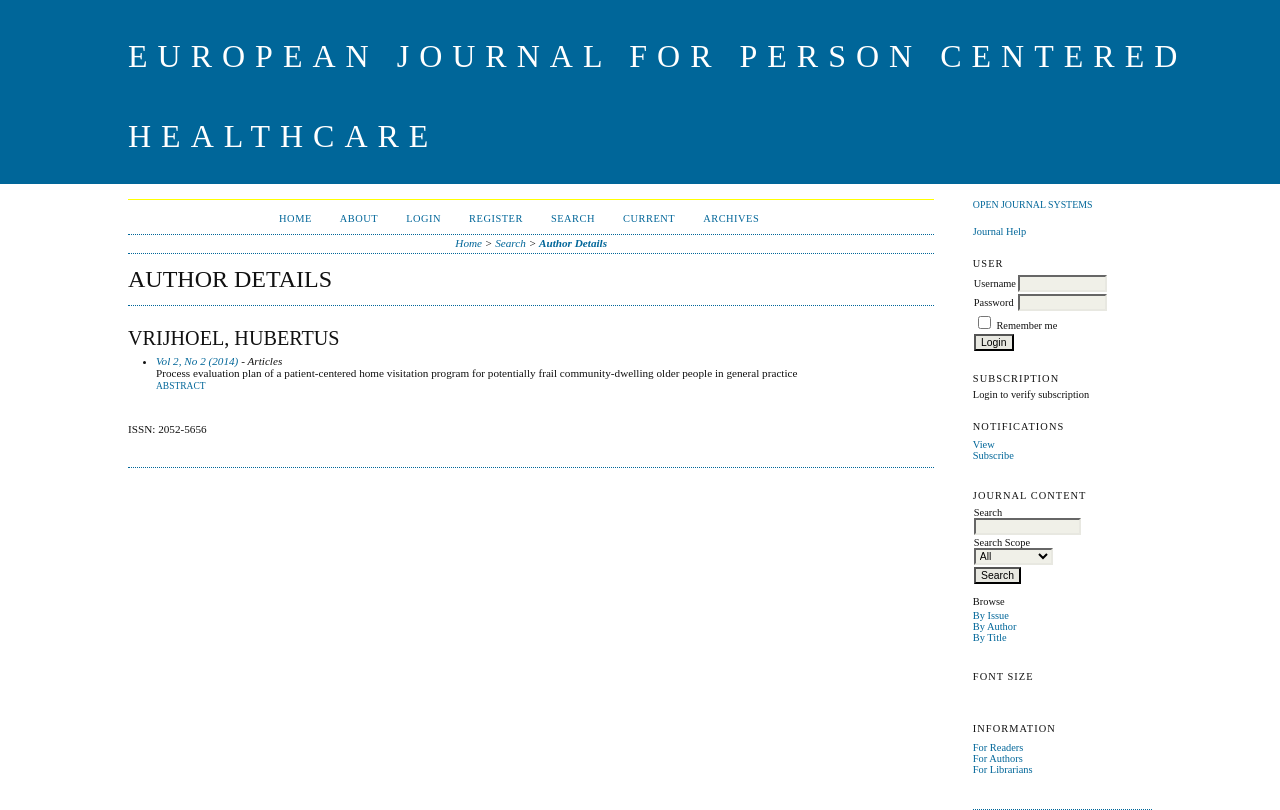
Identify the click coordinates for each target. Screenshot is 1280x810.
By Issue (991, 615)
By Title (990, 637)
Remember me (1026, 325)
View (984, 444)
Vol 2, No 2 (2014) (197, 361)
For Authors (998, 758)
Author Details (573, 243)
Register (496, 218)
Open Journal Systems (1033, 204)
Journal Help (999, 231)
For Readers (998, 747)
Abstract (181, 386)
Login (423, 218)
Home (295, 218)
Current (649, 218)
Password (994, 302)
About (359, 218)
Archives (731, 218)
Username (995, 283)
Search (573, 218)
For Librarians (1003, 769)
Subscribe (993, 455)
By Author (995, 626)
